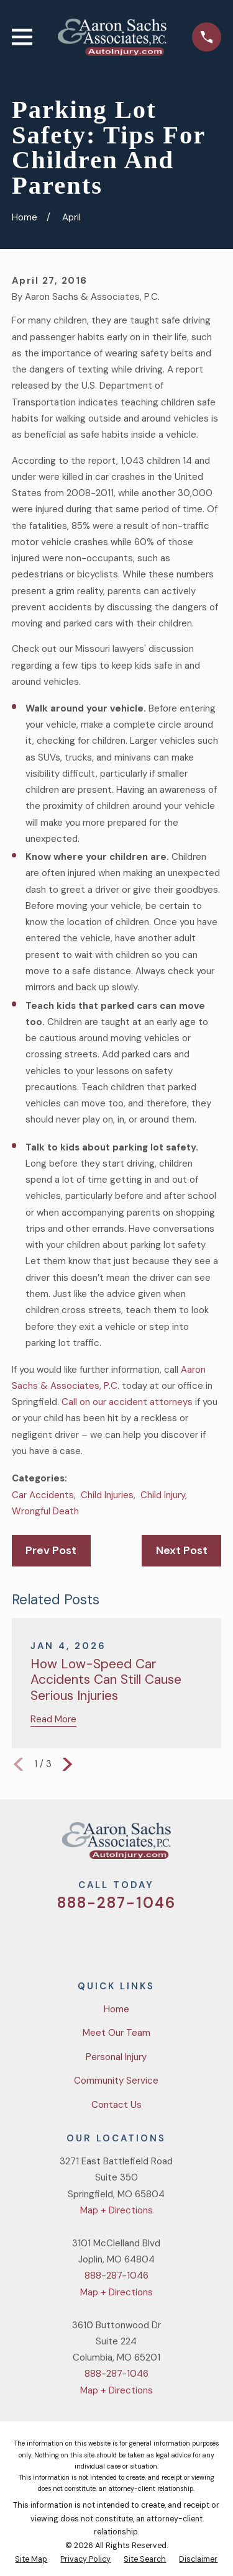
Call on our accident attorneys (127, 1402)
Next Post (182, 1550)
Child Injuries (107, 1495)
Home (116, 2009)
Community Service (116, 2080)
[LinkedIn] (161, 1938)
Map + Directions (116, 2210)
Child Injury (162, 1495)
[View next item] (67, 1764)
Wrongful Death (45, 1511)
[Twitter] (71, 1938)
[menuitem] (31, 2560)
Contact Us (116, 2105)
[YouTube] (131, 1938)
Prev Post (50, 1550)
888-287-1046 (116, 1902)
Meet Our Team (116, 2033)
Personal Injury (116, 2057)
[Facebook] (101, 1938)
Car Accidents (43, 1495)
